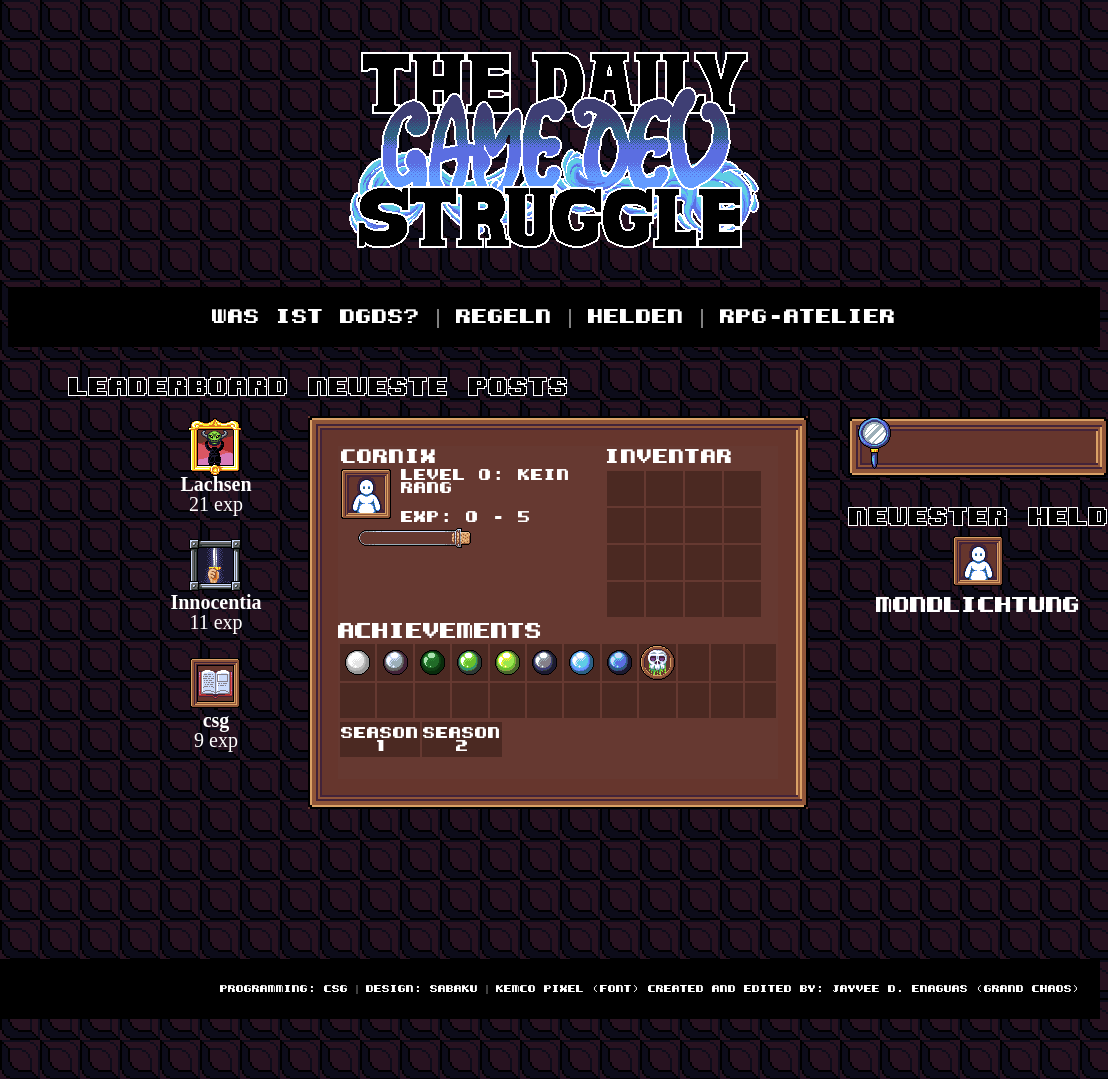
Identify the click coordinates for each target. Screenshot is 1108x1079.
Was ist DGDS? (316, 317)
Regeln (504, 317)
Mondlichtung (978, 605)
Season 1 (380, 740)
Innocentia (215, 602)
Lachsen (215, 484)
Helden (636, 317)
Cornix (389, 457)
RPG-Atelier (808, 317)
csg (216, 720)
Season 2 (462, 740)
